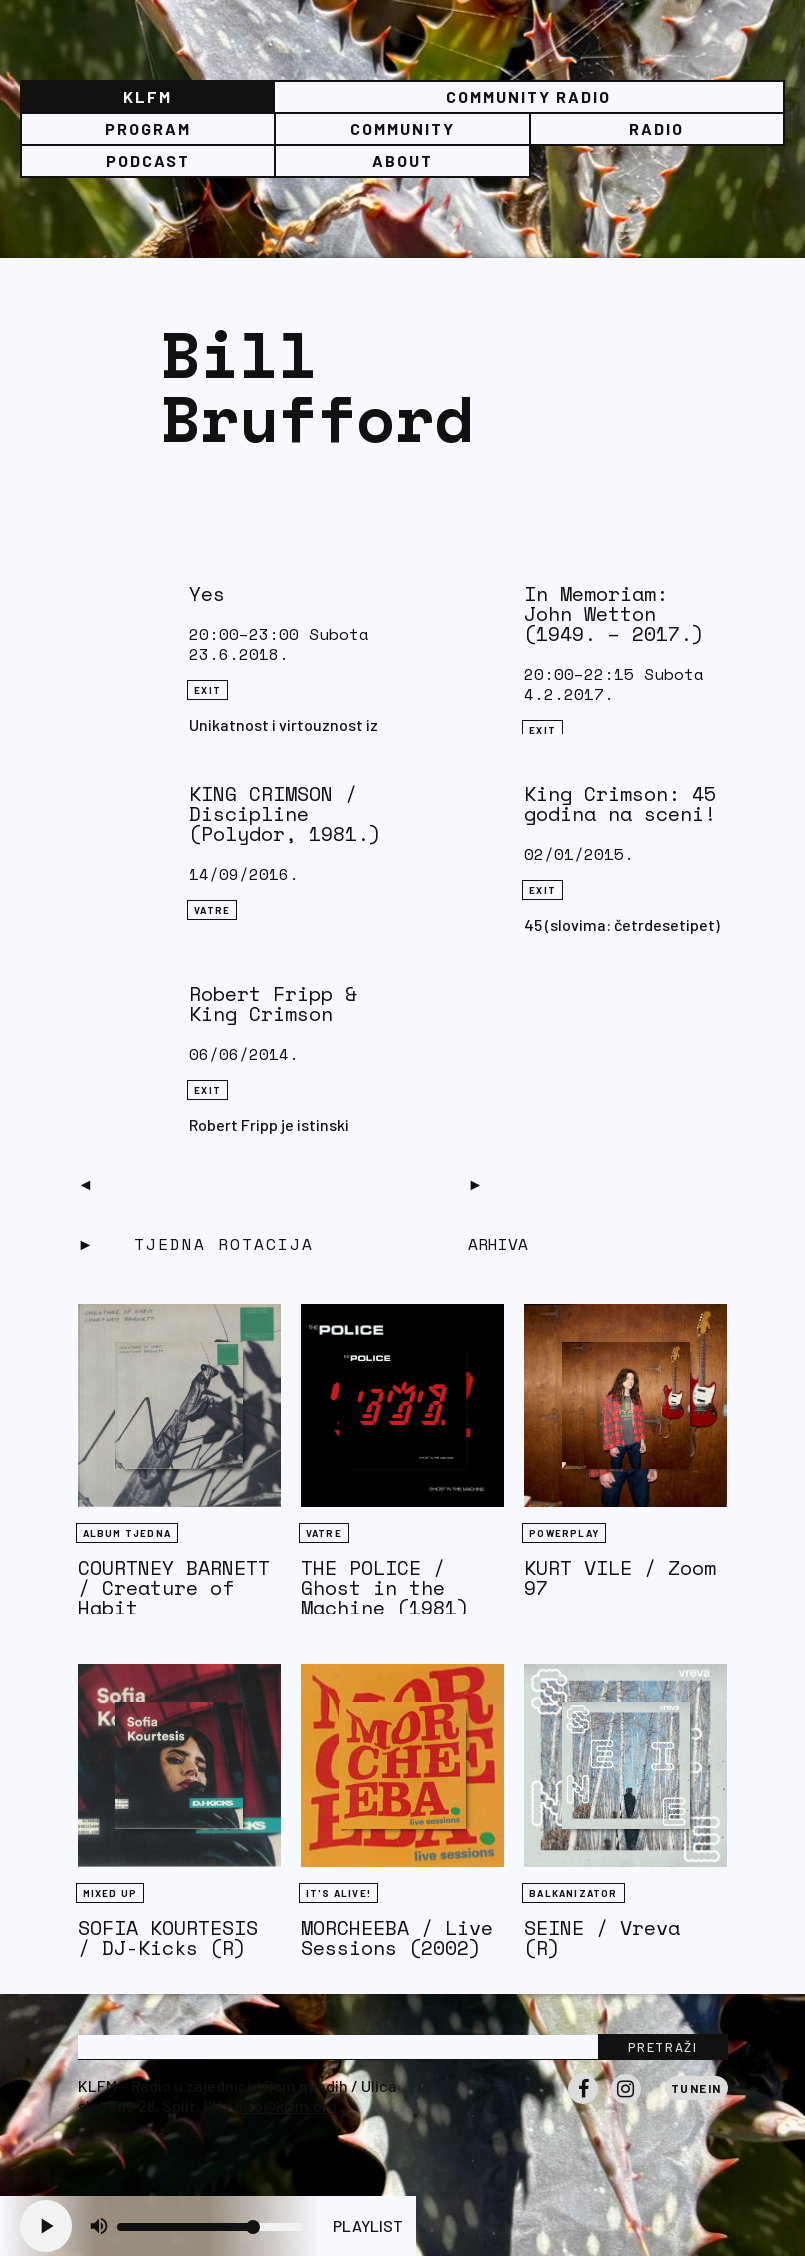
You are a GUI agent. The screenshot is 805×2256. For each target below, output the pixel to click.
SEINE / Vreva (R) (602, 1937)
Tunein (696, 2088)
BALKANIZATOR (573, 1893)
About (402, 160)
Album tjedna (127, 1533)
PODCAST (148, 160)
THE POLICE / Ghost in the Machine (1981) (385, 1587)
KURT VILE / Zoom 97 (620, 1577)
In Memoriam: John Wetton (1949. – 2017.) (614, 613)
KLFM (147, 96)
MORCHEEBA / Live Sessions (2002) (397, 1937)
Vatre (212, 910)
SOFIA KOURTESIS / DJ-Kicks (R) (168, 1937)
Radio (656, 128)
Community (402, 128)
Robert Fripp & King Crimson (273, 1003)
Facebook (583, 2103)
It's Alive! (338, 1893)
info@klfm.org (286, 2105)
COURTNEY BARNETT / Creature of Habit (174, 1587)
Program (148, 128)
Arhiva (498, 1244)
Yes (207, 593)
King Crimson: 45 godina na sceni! (620, 803)
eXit (207, 690)
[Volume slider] (210, 2227)
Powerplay (564, 1533)
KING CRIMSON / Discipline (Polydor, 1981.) (285, 813)
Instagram (626, 2103)
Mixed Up (110, 1893)
